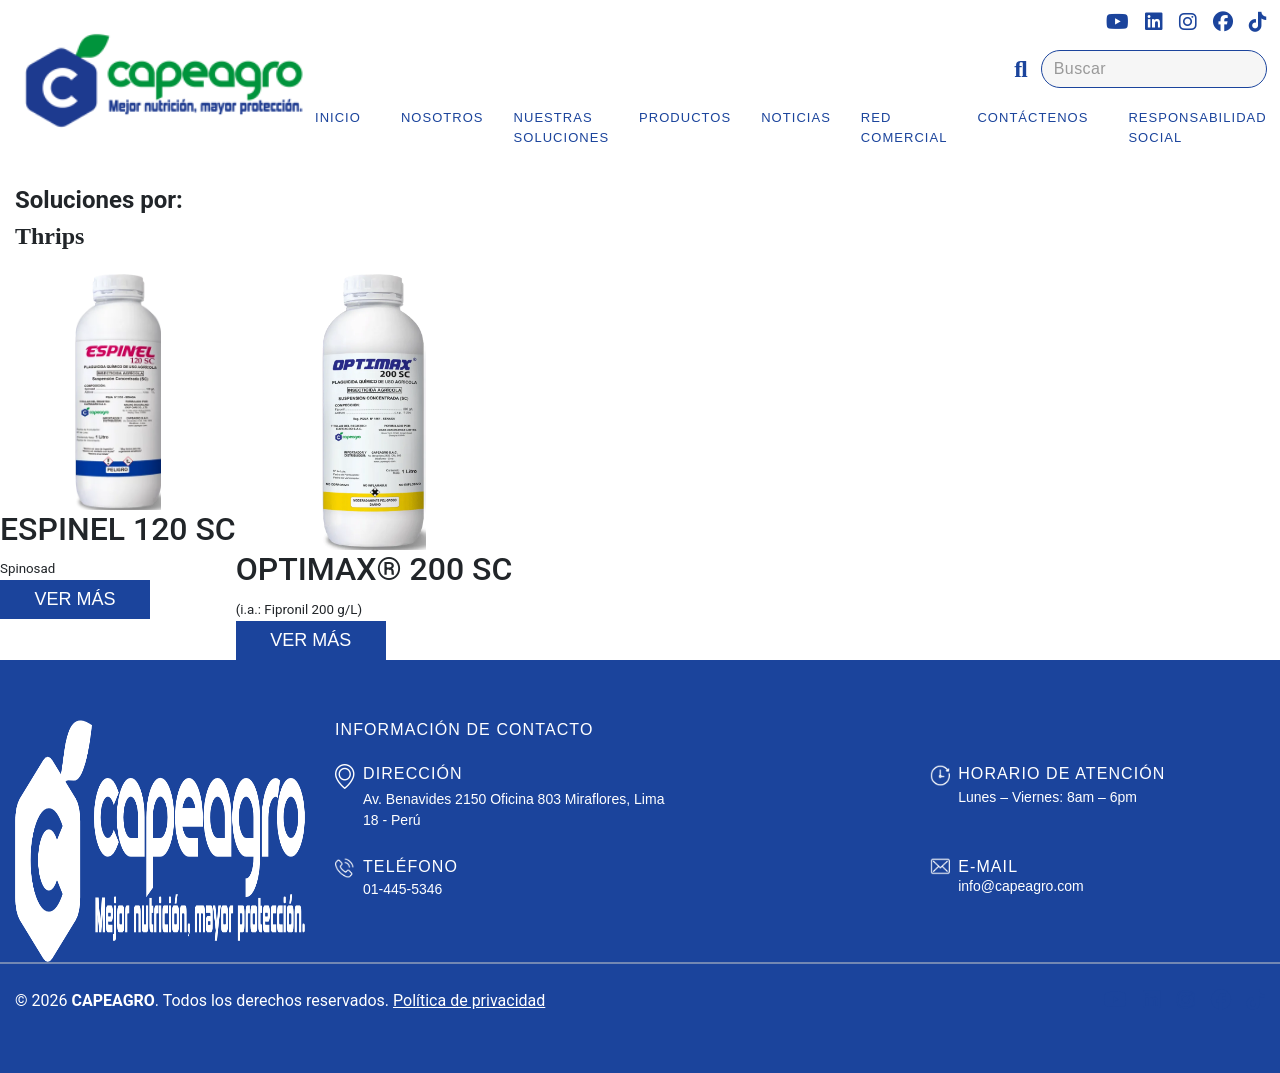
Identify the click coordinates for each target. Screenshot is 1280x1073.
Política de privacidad (469, 1000)
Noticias (796, 117)
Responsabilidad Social (1197, 127)
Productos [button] (685, 117)
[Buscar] (1154, 69)
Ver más (74, 599)
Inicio (338, 117)
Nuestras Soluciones (562, 127)
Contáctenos (1032, 117)
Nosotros (442, 117)
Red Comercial (904, 127)
